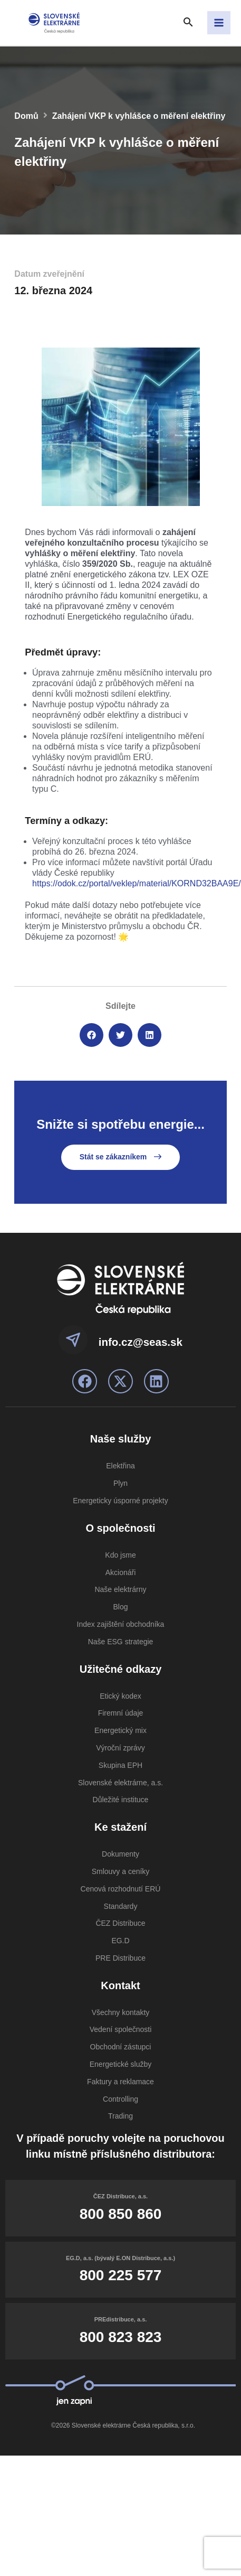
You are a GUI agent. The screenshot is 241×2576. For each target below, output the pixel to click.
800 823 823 (121, 2337)
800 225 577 (121, 2275)
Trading (120, 2116)
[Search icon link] (188, 23)
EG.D (120, 1940)
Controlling (120, 2099)
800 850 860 (121, 2214)
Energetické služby (121, 2064)
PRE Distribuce (120, 1958)
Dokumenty (120, 1854)
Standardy (121, 1906)
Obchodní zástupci (120, 2047)
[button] (91, 1035)
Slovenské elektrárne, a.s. (120, 1782)
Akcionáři (120, 1572)
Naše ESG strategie (120, 1641)
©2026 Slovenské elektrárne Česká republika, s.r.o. (123, 2425)
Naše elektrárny (120, 1589)
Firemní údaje (120, 1713)
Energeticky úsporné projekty (120, 1500)
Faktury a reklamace (120, 2081)
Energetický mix (120, 1730)
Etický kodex (120, 1696)
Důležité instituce (121, 1799)
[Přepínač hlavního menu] (218, 22)
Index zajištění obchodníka (121, 1624)
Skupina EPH (120, 1765)
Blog (120, 1607)
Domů (26, 115)
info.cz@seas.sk (140, 1342)
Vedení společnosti (121, 2029)
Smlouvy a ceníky (121, 1871)
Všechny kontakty (121, 2012)
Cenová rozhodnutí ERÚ (121, 1889)
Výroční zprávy (120, 1748)
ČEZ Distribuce (120, 1923)
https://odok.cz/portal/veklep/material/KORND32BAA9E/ (136, 883)
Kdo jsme (120, 1555)
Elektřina (120, 1466)
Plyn (120, 1483)
